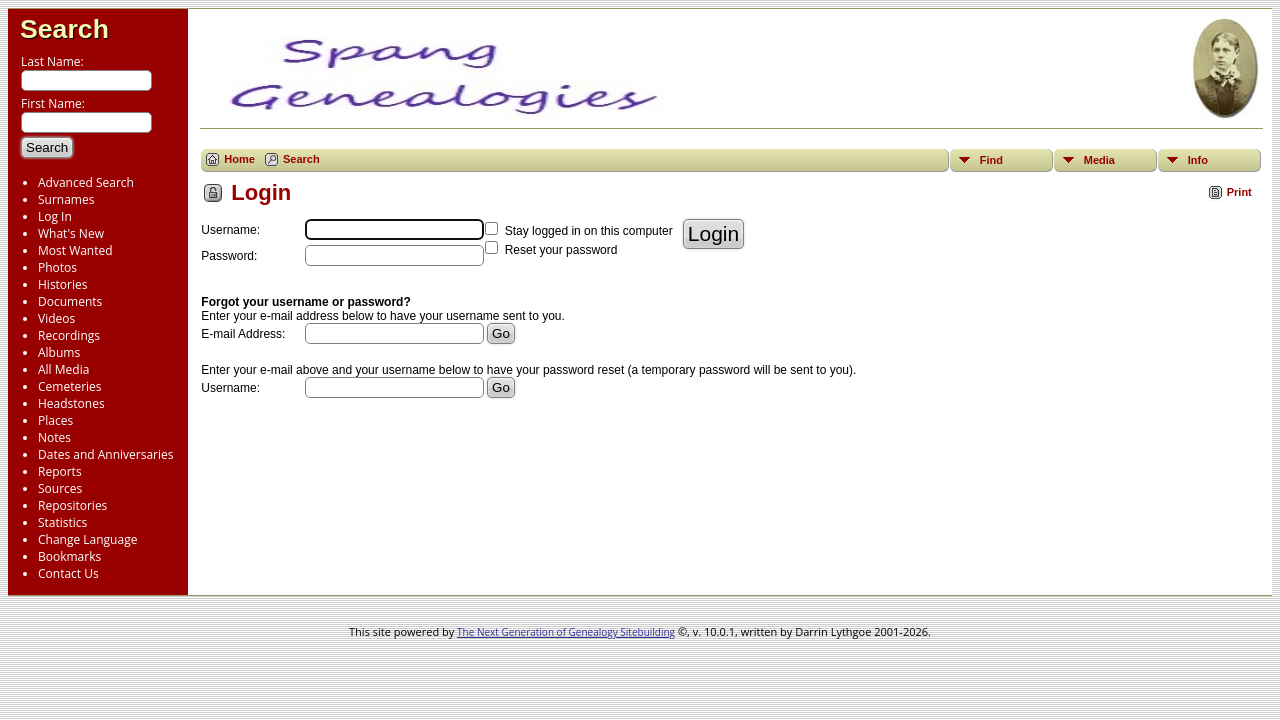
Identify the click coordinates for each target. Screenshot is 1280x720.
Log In (55, 216)
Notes (54, 437)
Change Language (87, 539)
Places (55, 420)
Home (239, 159)
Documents (70, 301)
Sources (60, 488)
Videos (56, 318)
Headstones (71, 403)
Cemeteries (70, 386)
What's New (71, 233)
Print (1239, 192)
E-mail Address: (243, 334)
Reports (60, 471)
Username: (230, 388)
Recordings (69, 335)
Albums (59, 352)
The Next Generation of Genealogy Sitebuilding (566, 632)
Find (991, 160)
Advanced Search (86, 182)
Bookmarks (69, 556)
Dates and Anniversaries (105, 454)
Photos (57, 267)
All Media (63, 369)
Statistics (62, 522)
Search (64, 29)
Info (1198, 160)
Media (1099, 160)
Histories (62, 284)
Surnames (66, 199)
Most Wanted (75, 250)
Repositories (72, 505)
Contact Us (68, 573)
